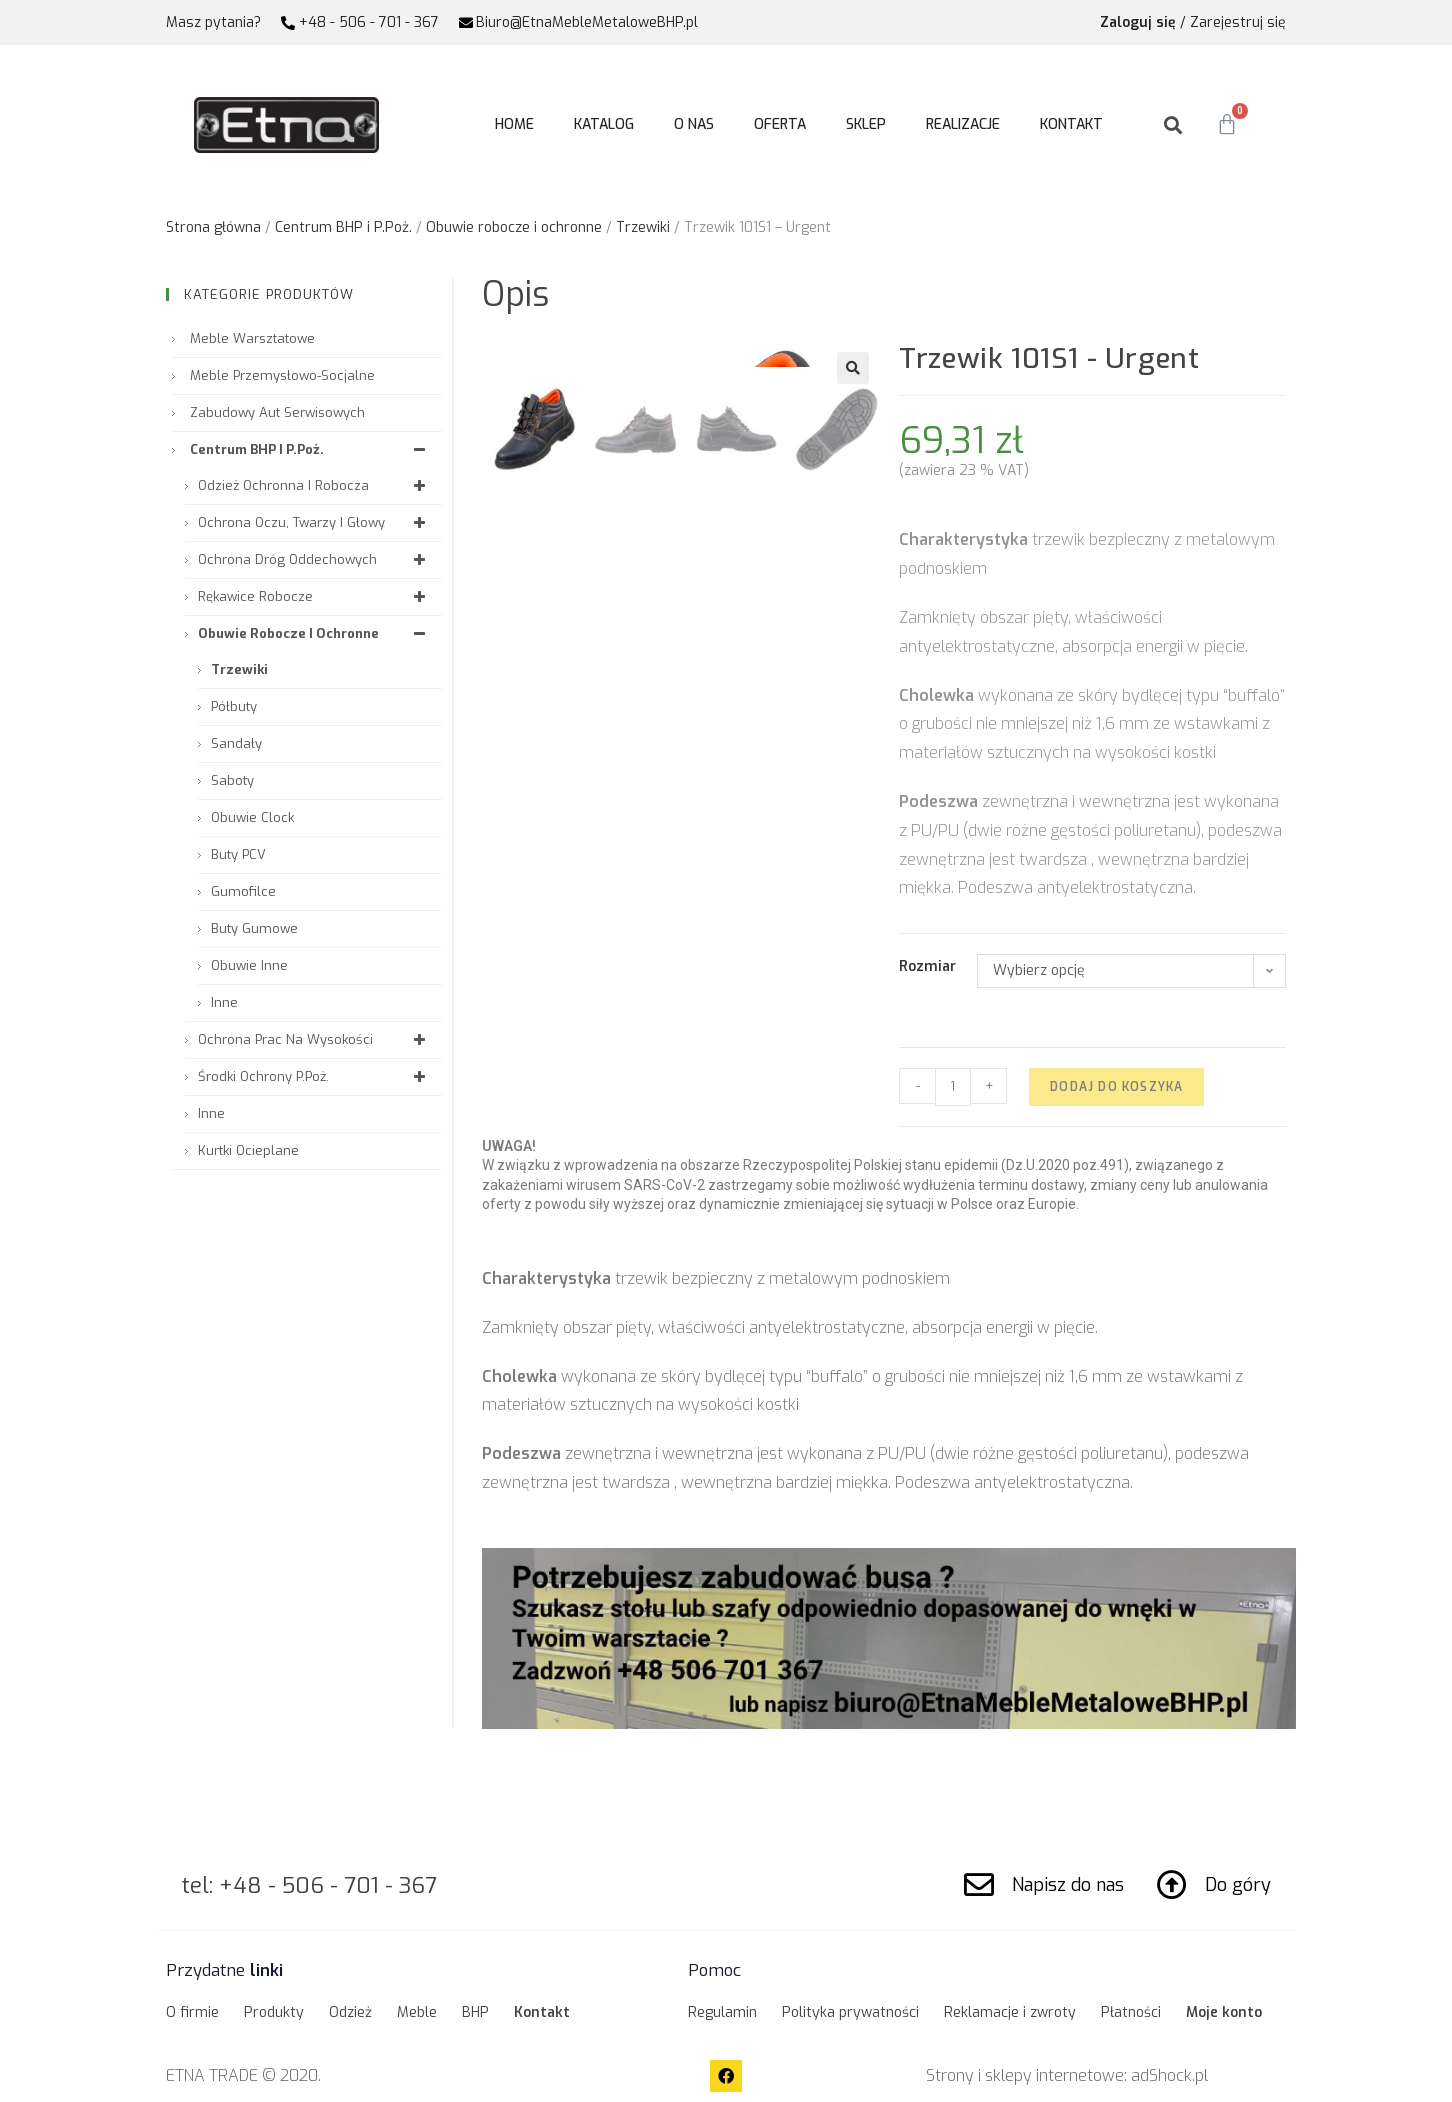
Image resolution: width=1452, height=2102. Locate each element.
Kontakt (1071, 124)
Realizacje (963, 124)
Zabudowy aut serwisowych (277, 412)
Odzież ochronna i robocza (315, 485)
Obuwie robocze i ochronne (514, 227)
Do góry (1238, 1885)
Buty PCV (238, 854)
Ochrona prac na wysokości (315, 1039)
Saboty (232, 780)
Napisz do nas (1068, 1885)
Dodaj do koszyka (1116, 1087)
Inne (224, 1002)
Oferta (780, 124)
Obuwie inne (249, 965)
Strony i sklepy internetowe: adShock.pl (1067, 2075)
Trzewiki (643, 227)
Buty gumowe (254, 928)
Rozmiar (927, 966)
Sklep (866, 124)
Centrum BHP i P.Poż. (343, 227)
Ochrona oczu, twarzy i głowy (315, 522)
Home (514, 124)
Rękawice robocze (315, 596)
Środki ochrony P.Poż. (315, 1076)
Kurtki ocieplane (248, 1150)
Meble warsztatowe (252, 338)
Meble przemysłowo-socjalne (282, 375)
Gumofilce (243, 891)
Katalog (604, 124)
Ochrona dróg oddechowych (315, 559)
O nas (694, 124)
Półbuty (234, 706)
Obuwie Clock (252, 817)
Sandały (236, 743)
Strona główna (213, 227)
